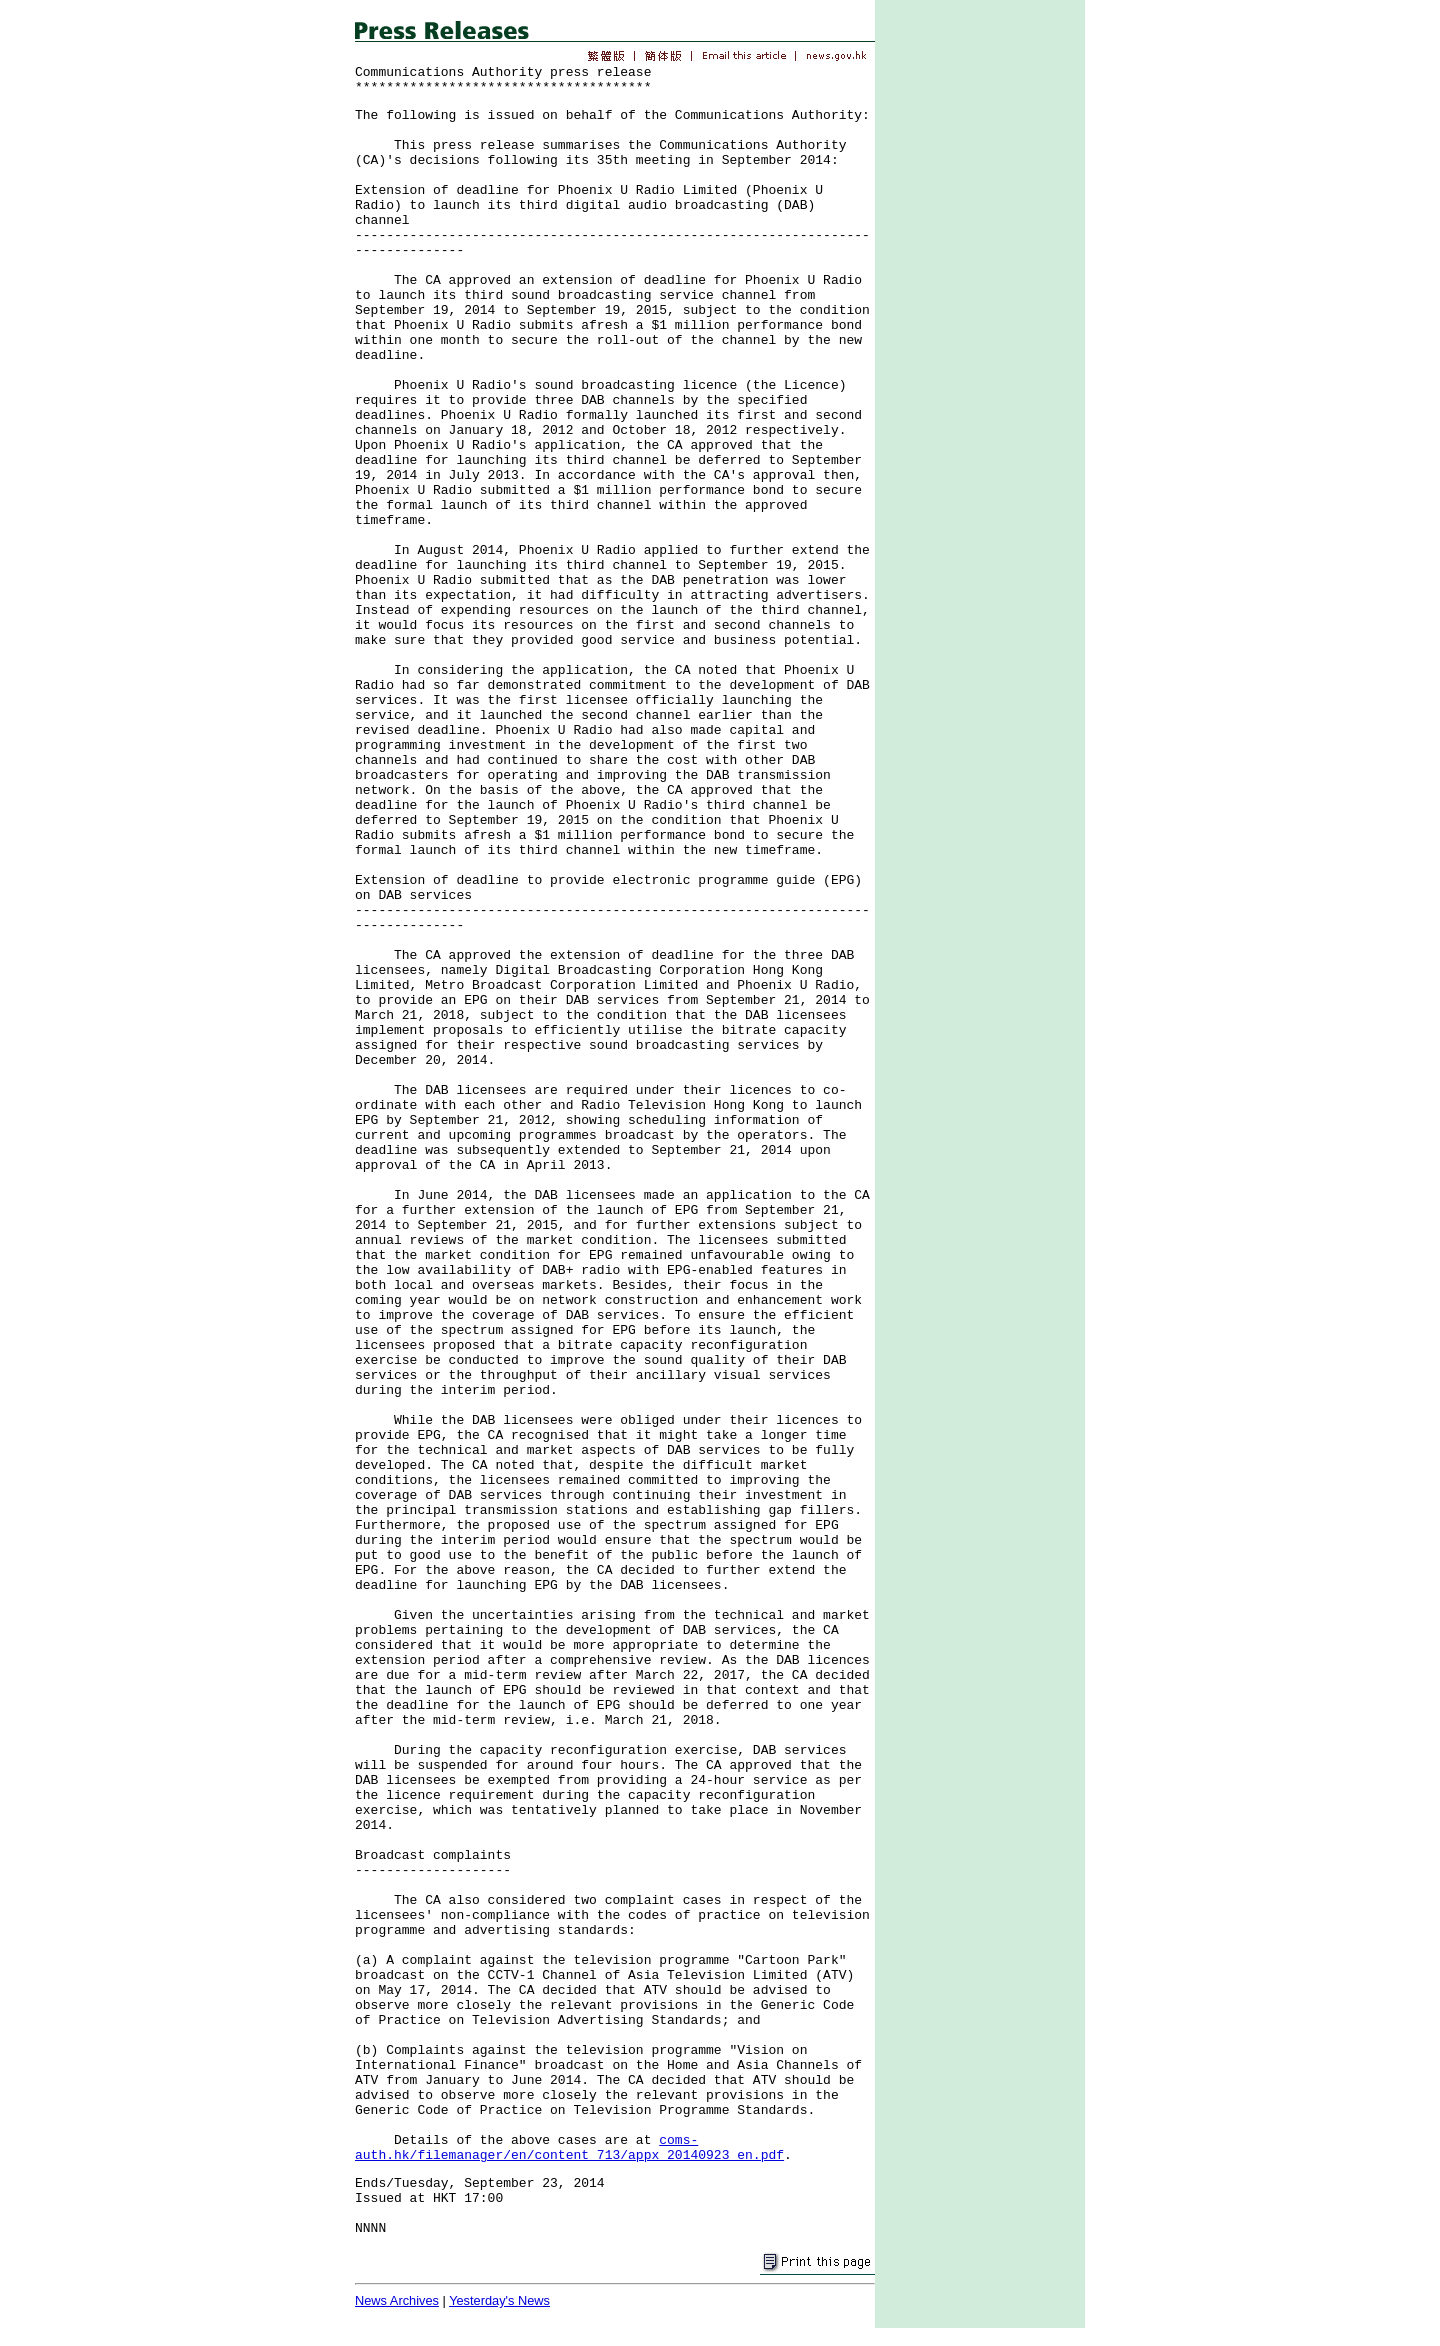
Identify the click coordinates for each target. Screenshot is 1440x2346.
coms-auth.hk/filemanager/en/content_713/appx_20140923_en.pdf (569, 2148)
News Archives (397, 2300)
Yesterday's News (499, 2300)
